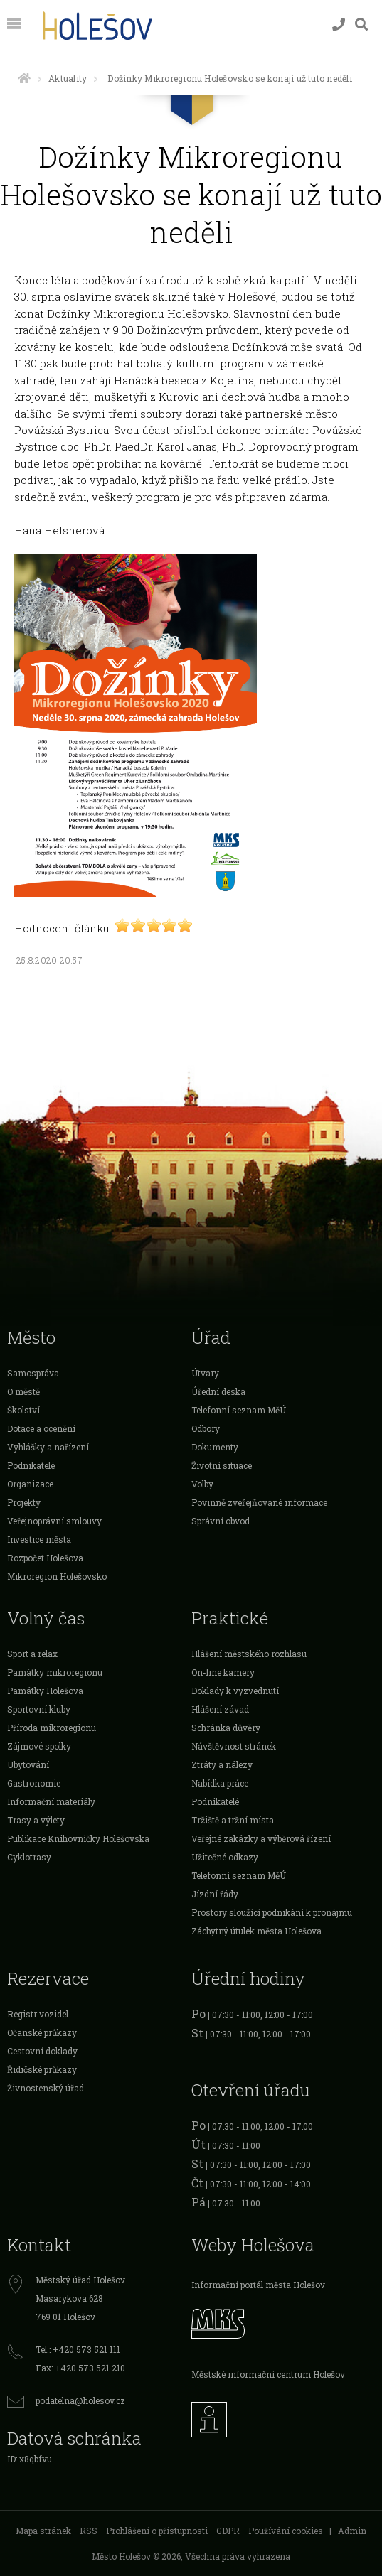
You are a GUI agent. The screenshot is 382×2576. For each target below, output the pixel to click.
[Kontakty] (338, 24)
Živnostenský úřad (45, 2087)
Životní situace (221, 1465)
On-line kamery (223, 1672)
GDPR (228, 2530)
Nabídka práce (219, 1783)
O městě (23, 1391)
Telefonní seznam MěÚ (238, 1410)
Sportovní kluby (38, 1709)
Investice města (39, 1539)
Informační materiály (51, 1801)
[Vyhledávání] (361, 24)
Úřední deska (218, 1391)
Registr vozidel (37, 2014)
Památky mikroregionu (54, 1672)
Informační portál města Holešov (258, 2284)
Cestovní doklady (42, 2051)
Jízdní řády (214, 1893)
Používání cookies (285, 2530)
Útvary (205, 1373)
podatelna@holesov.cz (80, 2400)
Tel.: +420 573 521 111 (78, 2349)
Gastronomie (33, 1783)
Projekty (24, 1502)
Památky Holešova (45, 1690)
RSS (88, 2530)
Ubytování (28, 1764)
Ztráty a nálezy (222, 1764)
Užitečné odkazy (224, 1857)
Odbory (205, 1428)
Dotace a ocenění (41, 1428)
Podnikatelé (31, 1465)
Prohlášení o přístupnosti (157, 2530)
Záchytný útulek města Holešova (256, 1930)
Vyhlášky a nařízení (48, 1447)
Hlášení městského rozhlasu (249, 1653)
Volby (202, 1483)
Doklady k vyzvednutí (235, 1690)
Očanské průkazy (42, 2032)
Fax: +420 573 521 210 (80, 2367)
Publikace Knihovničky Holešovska (78, 1838)
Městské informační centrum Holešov (268, 2374)
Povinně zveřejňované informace (259, 1502)
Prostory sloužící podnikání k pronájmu (271, 1912)
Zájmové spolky (39, 1746)
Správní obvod (220, 1520)
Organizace (30, 1483)
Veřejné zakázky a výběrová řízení (261, 1838)
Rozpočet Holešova (45, 1557)
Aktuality (67, 78)
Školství (23, 1410)
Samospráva (33, 1373)
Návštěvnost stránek (233, 1746)
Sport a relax (32, 1653)
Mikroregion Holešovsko (57, 1576)
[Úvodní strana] (24, 78)
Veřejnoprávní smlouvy (54, 1520)
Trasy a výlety (36, 1820)
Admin (352, 2530)
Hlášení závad (220, 1709)
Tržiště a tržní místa (232, 1820)
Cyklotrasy (29, 1857)
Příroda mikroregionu (51, 1727)
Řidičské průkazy (42, 2069)
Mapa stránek (43, 2530)
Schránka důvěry (225, 1727)
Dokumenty (214, 1447)
